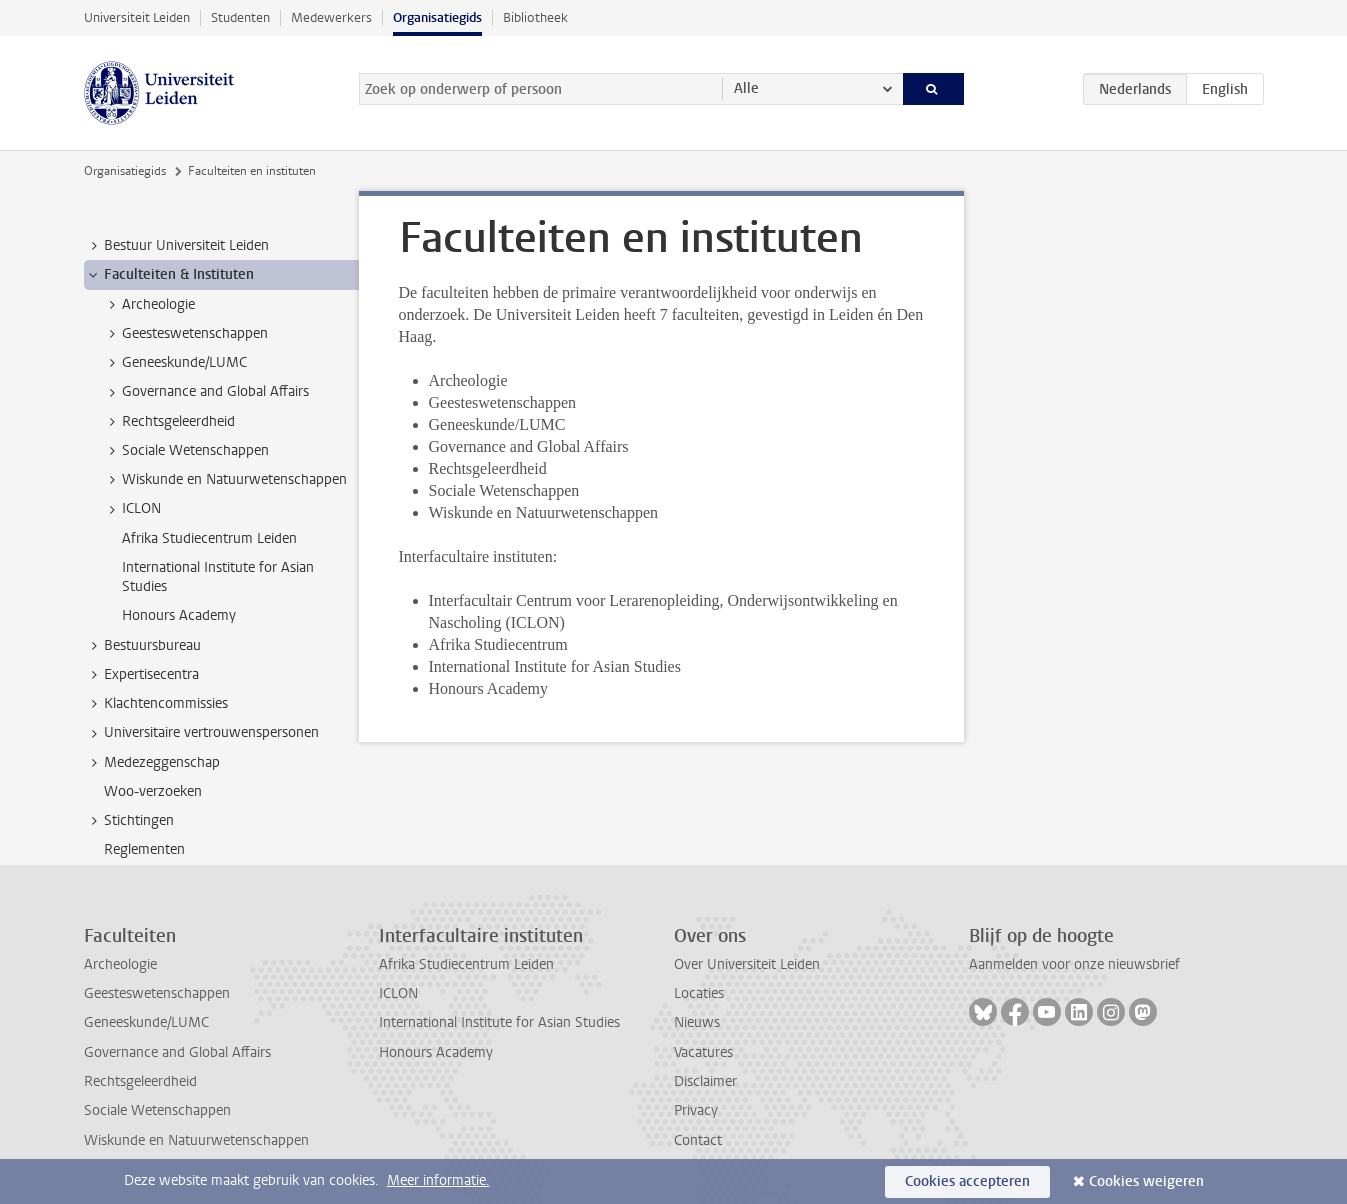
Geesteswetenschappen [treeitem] (185, 334)
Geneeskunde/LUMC (146, 1022)
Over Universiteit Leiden (747, 964)
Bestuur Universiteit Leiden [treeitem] (177, 246)
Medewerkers (331, 17)
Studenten (240, 17)
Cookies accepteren (967, 1181)
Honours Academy (436, 1052)
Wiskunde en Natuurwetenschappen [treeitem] (225, 480)
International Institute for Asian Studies (499, 1022)
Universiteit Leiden (137, 17)
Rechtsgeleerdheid (140, 1081)
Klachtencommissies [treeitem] (156, 704)
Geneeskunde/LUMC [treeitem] (175, 363)
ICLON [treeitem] (132, 509)
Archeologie (120, 964)
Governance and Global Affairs (177, 1052)
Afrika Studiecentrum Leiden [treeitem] (209, 538)
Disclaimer (705, 1081)
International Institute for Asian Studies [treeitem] (218, 577)
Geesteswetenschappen (157, 993)
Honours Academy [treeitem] (179, 615)
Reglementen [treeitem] (144, 849)
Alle (746, 88)
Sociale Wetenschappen (157, 1110)
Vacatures (703, 1052)
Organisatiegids (437, 17)
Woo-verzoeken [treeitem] (153, 791)
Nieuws (697, 1022)
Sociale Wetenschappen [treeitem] (186, 451)
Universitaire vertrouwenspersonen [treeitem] (202, 733)
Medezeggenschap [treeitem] (152, 763)
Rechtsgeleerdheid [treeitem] (169, 422)
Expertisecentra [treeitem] (142, 675)
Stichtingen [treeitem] (129, 821)
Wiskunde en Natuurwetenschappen (196, 1140)
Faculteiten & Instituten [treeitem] (169, 275)
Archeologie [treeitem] (149, 305)
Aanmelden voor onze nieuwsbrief (1074, 964)
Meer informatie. (438, 1180)
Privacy (696, 1110)
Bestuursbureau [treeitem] (143, 646)
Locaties (699, 993)
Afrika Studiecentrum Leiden (466, 964)
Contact (698, 1140)
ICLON (398, 993)
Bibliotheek (535, 17)
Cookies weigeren (1146, 1181)
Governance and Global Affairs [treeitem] (206, 392)
